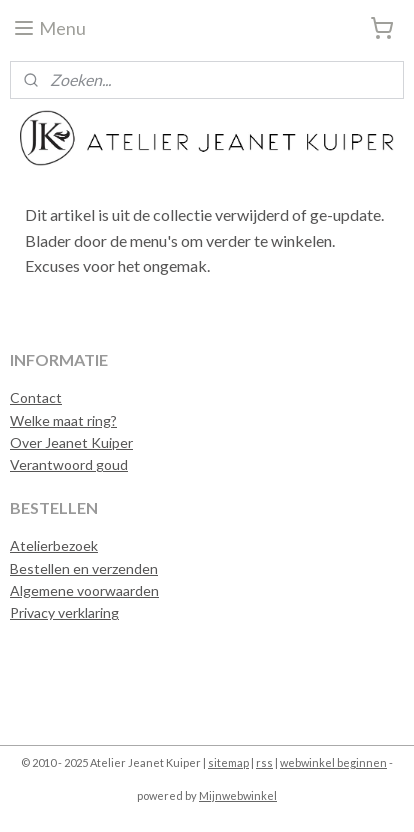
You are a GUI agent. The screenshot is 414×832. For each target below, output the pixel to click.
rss (264, 762)
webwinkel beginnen (333, 762)
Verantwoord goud (69, 464)
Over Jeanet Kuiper (71, 442)
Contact (36, 397)
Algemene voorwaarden (84, 590)
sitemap (228, 762)
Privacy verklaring (64, 612)
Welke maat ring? (63, 420)
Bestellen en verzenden (84, 568)
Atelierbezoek (54, 545)
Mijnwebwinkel (238, 795)
